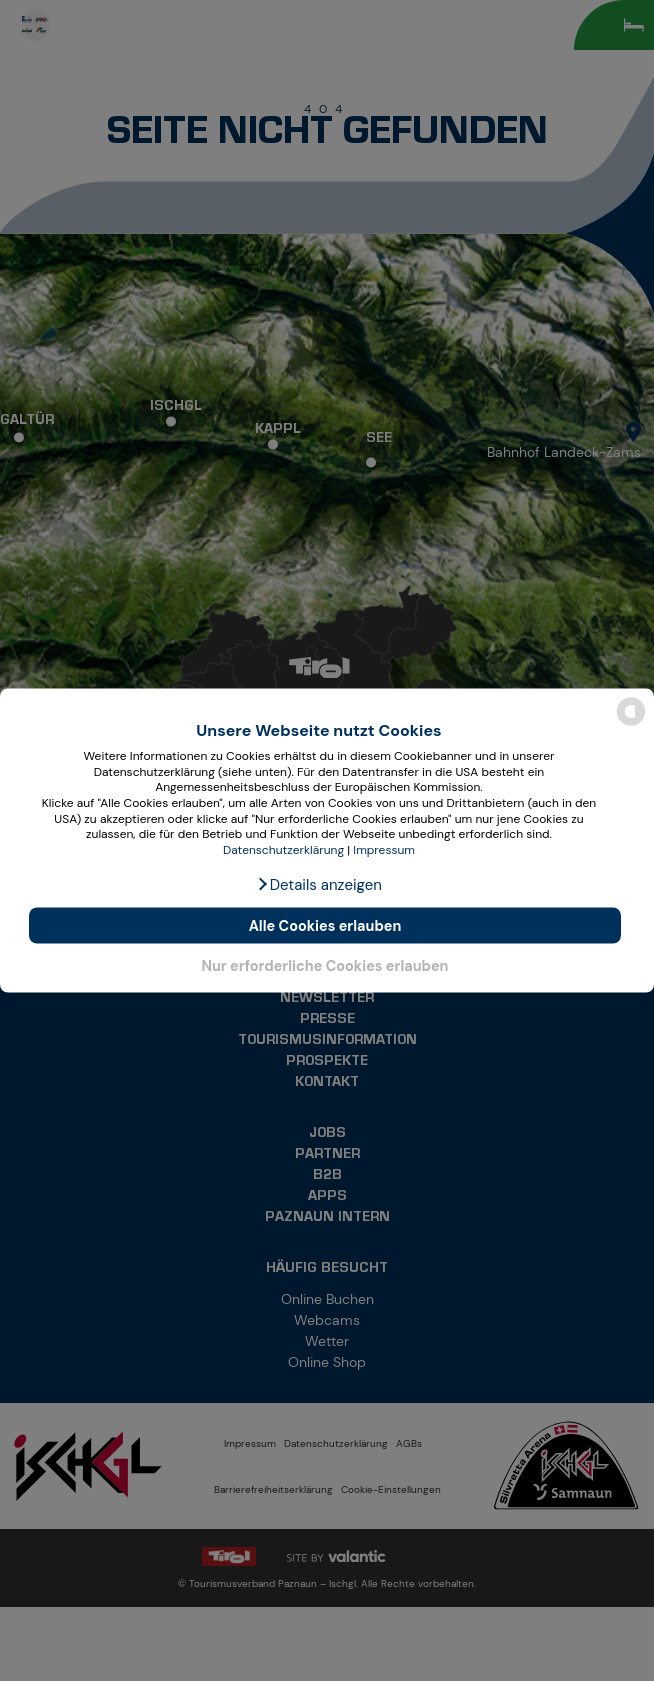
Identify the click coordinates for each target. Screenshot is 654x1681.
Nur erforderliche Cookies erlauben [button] (324, 965)
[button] (319, 885)
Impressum (384, 849)
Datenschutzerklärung (283, 849)
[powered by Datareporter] (631, 723)
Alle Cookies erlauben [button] (325, 926)
